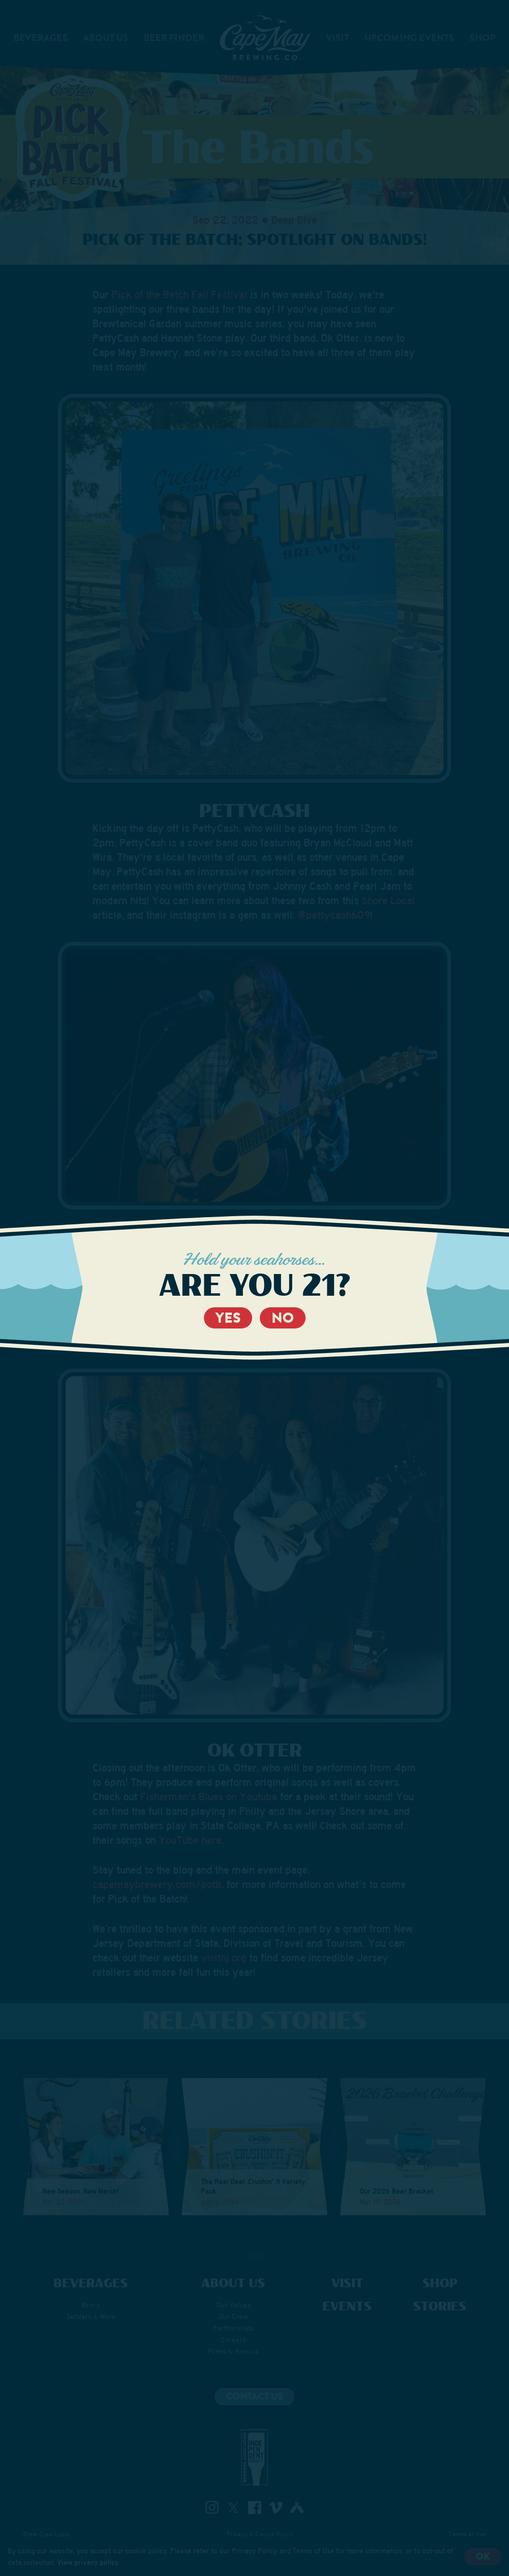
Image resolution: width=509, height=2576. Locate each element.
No (282, 1318)
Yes (228, 1318)
